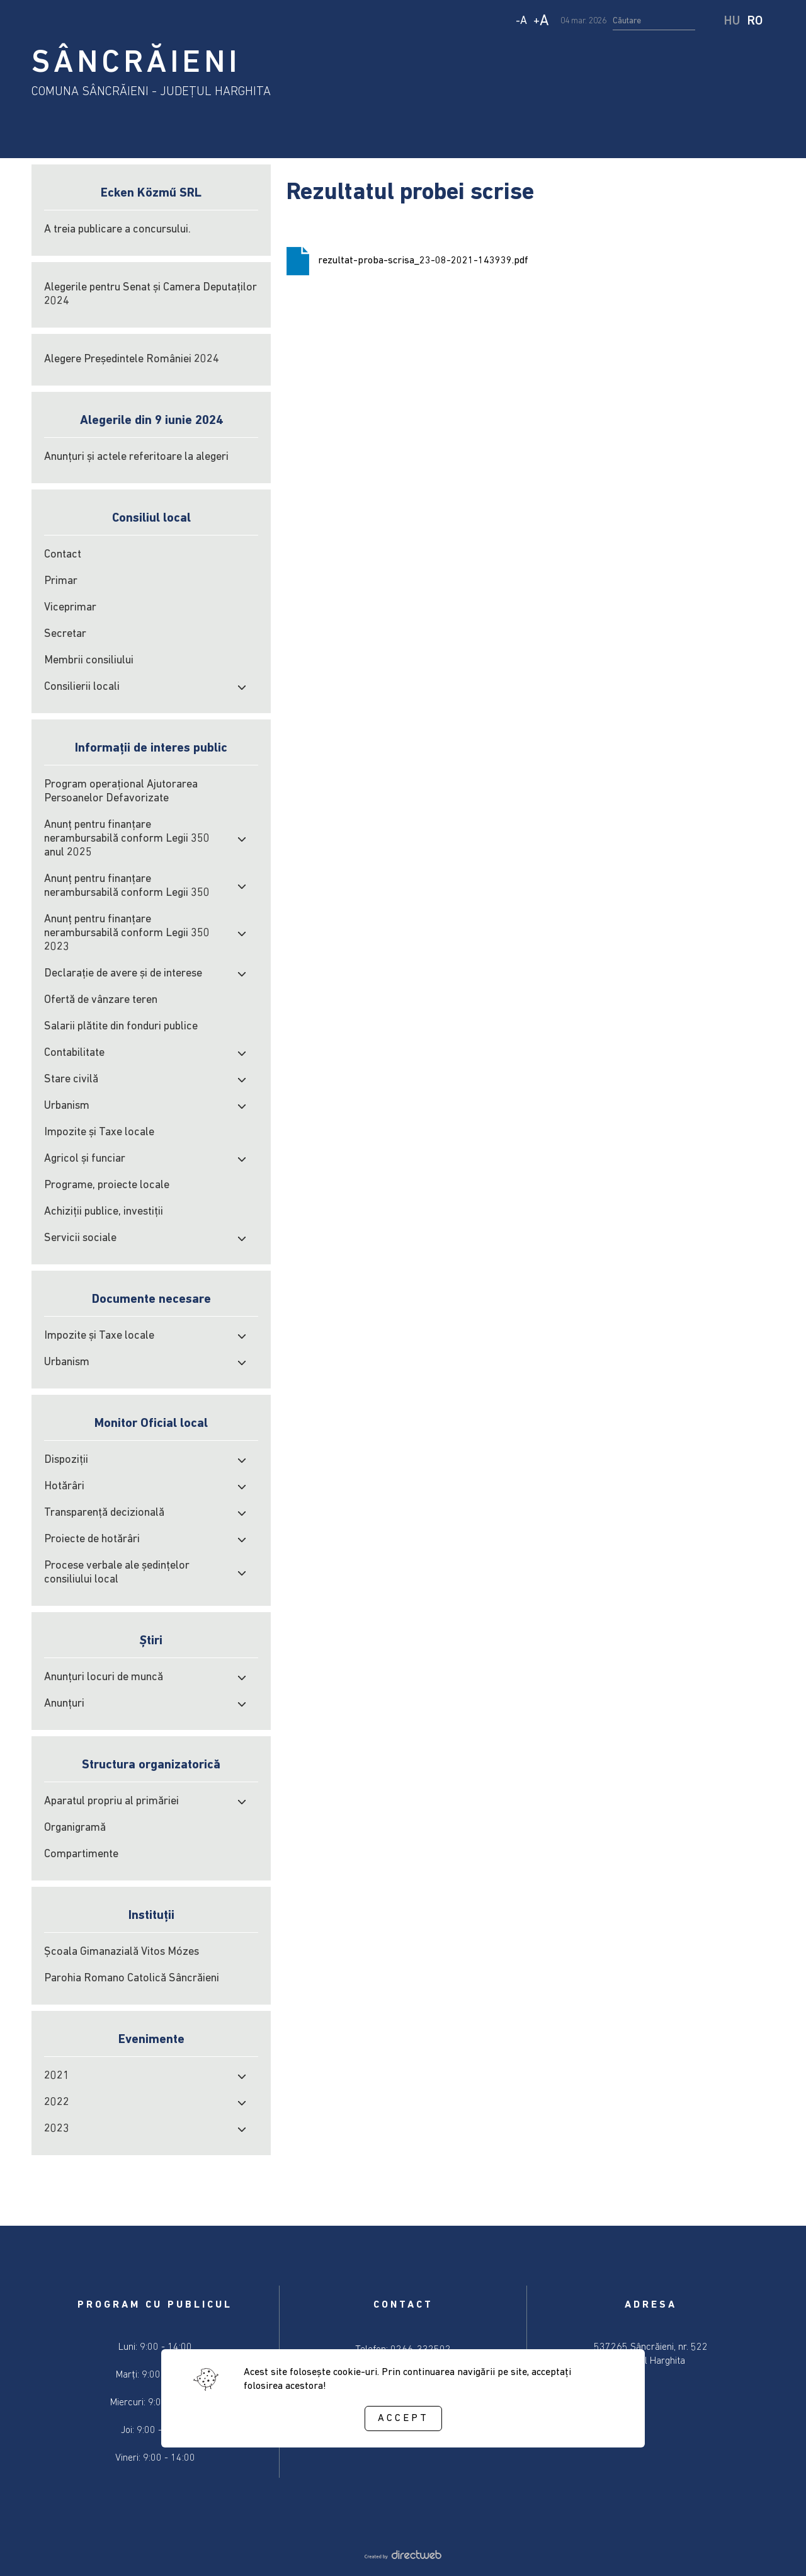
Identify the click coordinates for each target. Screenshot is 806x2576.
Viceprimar (70, 608)
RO (755, 21)
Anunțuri (64, 1704)
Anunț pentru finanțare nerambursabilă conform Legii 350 (127, 886)
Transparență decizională (104, 1513)
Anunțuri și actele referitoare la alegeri (136, 457)
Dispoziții (66, 1460)
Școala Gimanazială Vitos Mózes (121, 1952)
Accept (403, 2418)
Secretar (65, 634)
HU (732, 21)
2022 (56, 2103)
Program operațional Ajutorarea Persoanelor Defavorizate (121, 791)
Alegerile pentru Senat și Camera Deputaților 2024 (150, 294)
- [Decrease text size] (521, 21)
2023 (56, 2129)
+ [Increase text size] (541, 21)
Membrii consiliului (88, 661)
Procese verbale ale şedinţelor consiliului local (117, 1573)
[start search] (710, 21)
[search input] (654, 21)
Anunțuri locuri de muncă (103, 1677)
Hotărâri (64, 1486)
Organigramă (75, 1828)
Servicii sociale (80, 1238)
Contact (62, 555)
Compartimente (81, 1854)
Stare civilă (71, 1079)
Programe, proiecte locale (106, 1185)
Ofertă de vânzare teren (100, 1000)
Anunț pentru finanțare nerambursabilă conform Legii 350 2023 (127, 933)
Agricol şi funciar (84, 1159)
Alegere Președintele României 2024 (131, 359)
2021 (56, 2076)
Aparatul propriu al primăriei (111, 1801)
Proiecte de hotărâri (92, 1539)
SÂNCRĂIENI (136, 64)
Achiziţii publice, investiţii (103, 1212)
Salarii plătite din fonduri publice (121, 1027)
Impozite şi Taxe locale (99, 1132)
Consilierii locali (82, 687)
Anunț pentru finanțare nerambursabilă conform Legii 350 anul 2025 (127, 839)
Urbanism (66, 1106)
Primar (60, 581)
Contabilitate (74, 1053)
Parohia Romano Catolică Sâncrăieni (131, 1978)
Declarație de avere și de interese (123, 974)
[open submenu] (241, 687)
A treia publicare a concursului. (117, 230)
